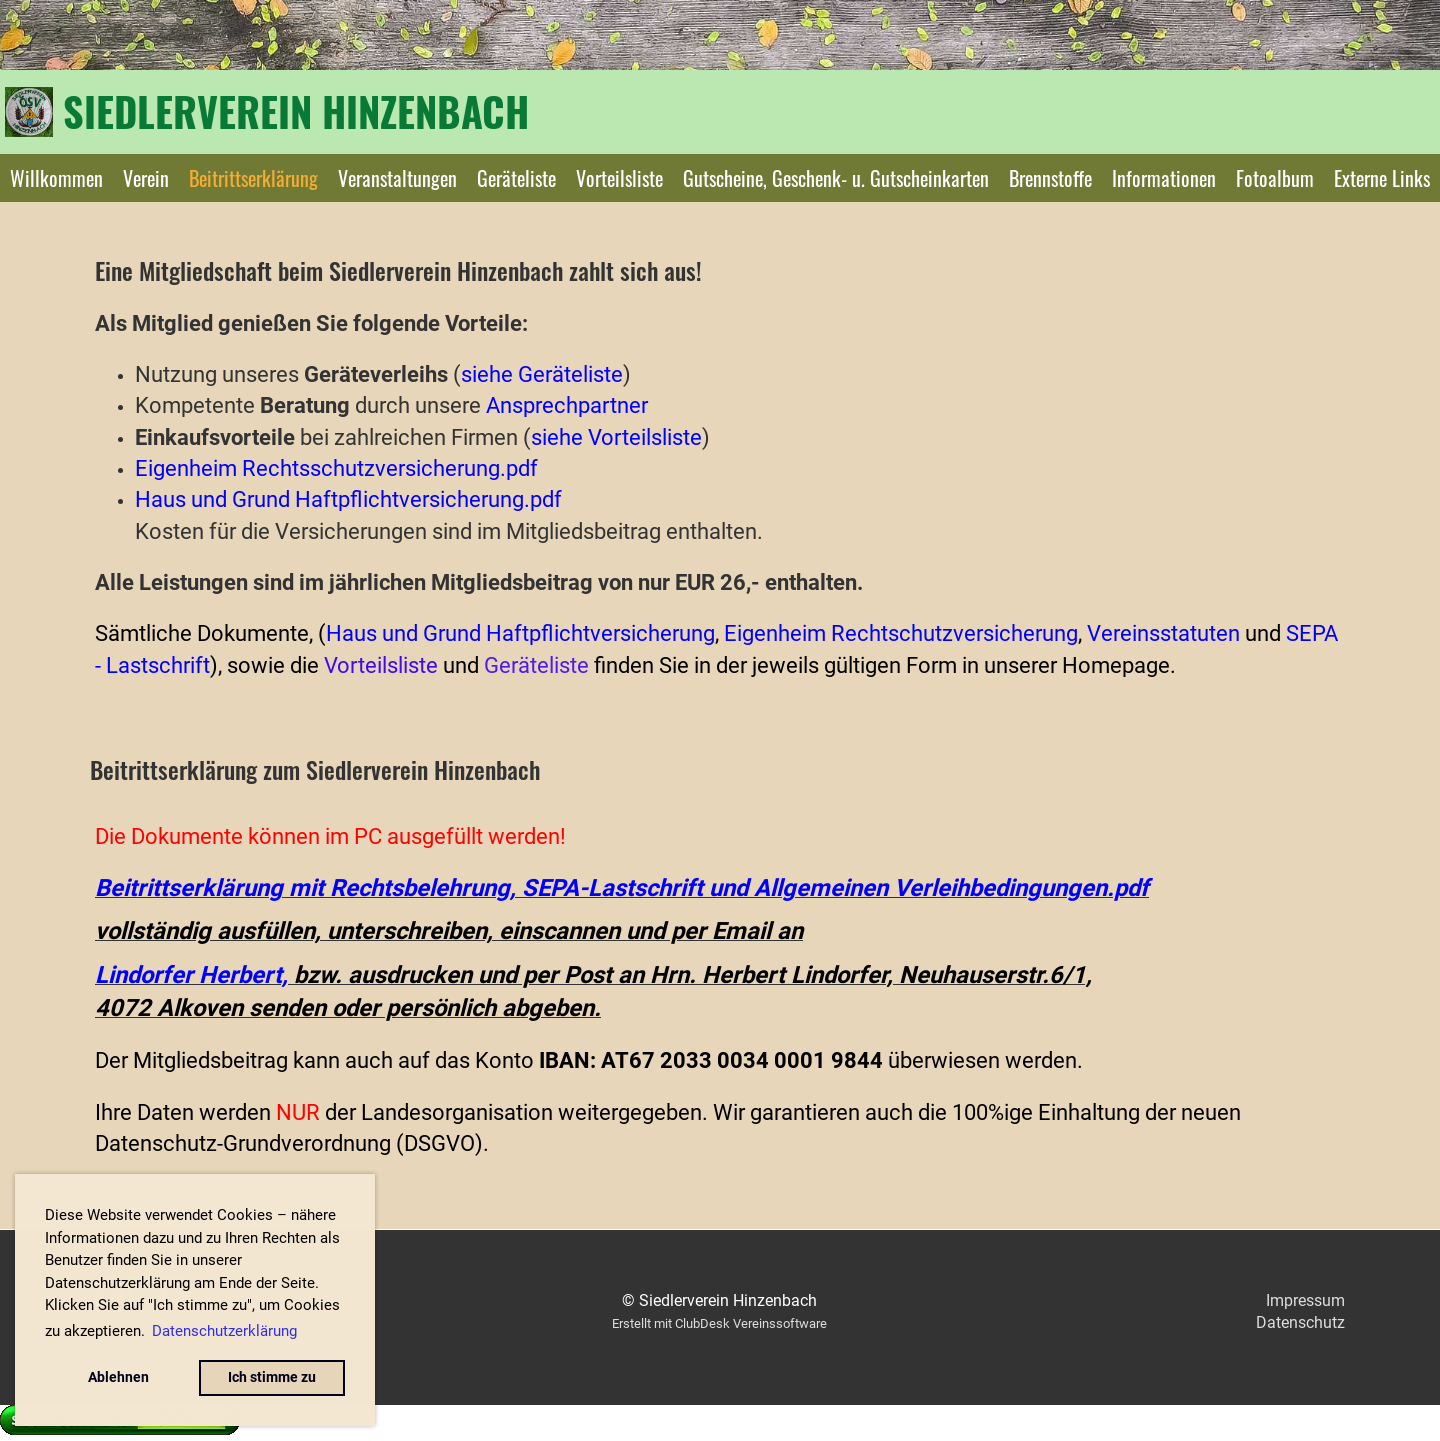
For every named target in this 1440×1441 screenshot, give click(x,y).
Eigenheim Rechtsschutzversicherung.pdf (336, 468)
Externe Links (1382, 178)
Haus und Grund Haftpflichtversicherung (520, 633)
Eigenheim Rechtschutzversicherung (901, 633)
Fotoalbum (1275, 178)
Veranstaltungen (397, 178)
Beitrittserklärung (253, 178)
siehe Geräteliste (542, 374)
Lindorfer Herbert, (191, 975)
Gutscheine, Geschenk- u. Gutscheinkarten (836, 178)
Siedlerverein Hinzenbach (296, 111)
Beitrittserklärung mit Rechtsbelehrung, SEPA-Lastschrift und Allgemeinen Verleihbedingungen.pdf (622, 888)
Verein (146, 178)
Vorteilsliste (619, 178)
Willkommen (56, 178)
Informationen (1164, 178)
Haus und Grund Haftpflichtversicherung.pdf (348, 499)
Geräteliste (516, 178)
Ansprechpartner (567, 405)
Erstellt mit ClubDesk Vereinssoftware (719, 1323)
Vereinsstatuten (1163, 633)
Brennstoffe (1050, 178)
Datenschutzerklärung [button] (224, 1331)
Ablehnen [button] (118, 1377)
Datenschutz (1300, 1322)
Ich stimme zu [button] (272, 1377)
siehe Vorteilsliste (616, 437)
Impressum (1305, 1300)
